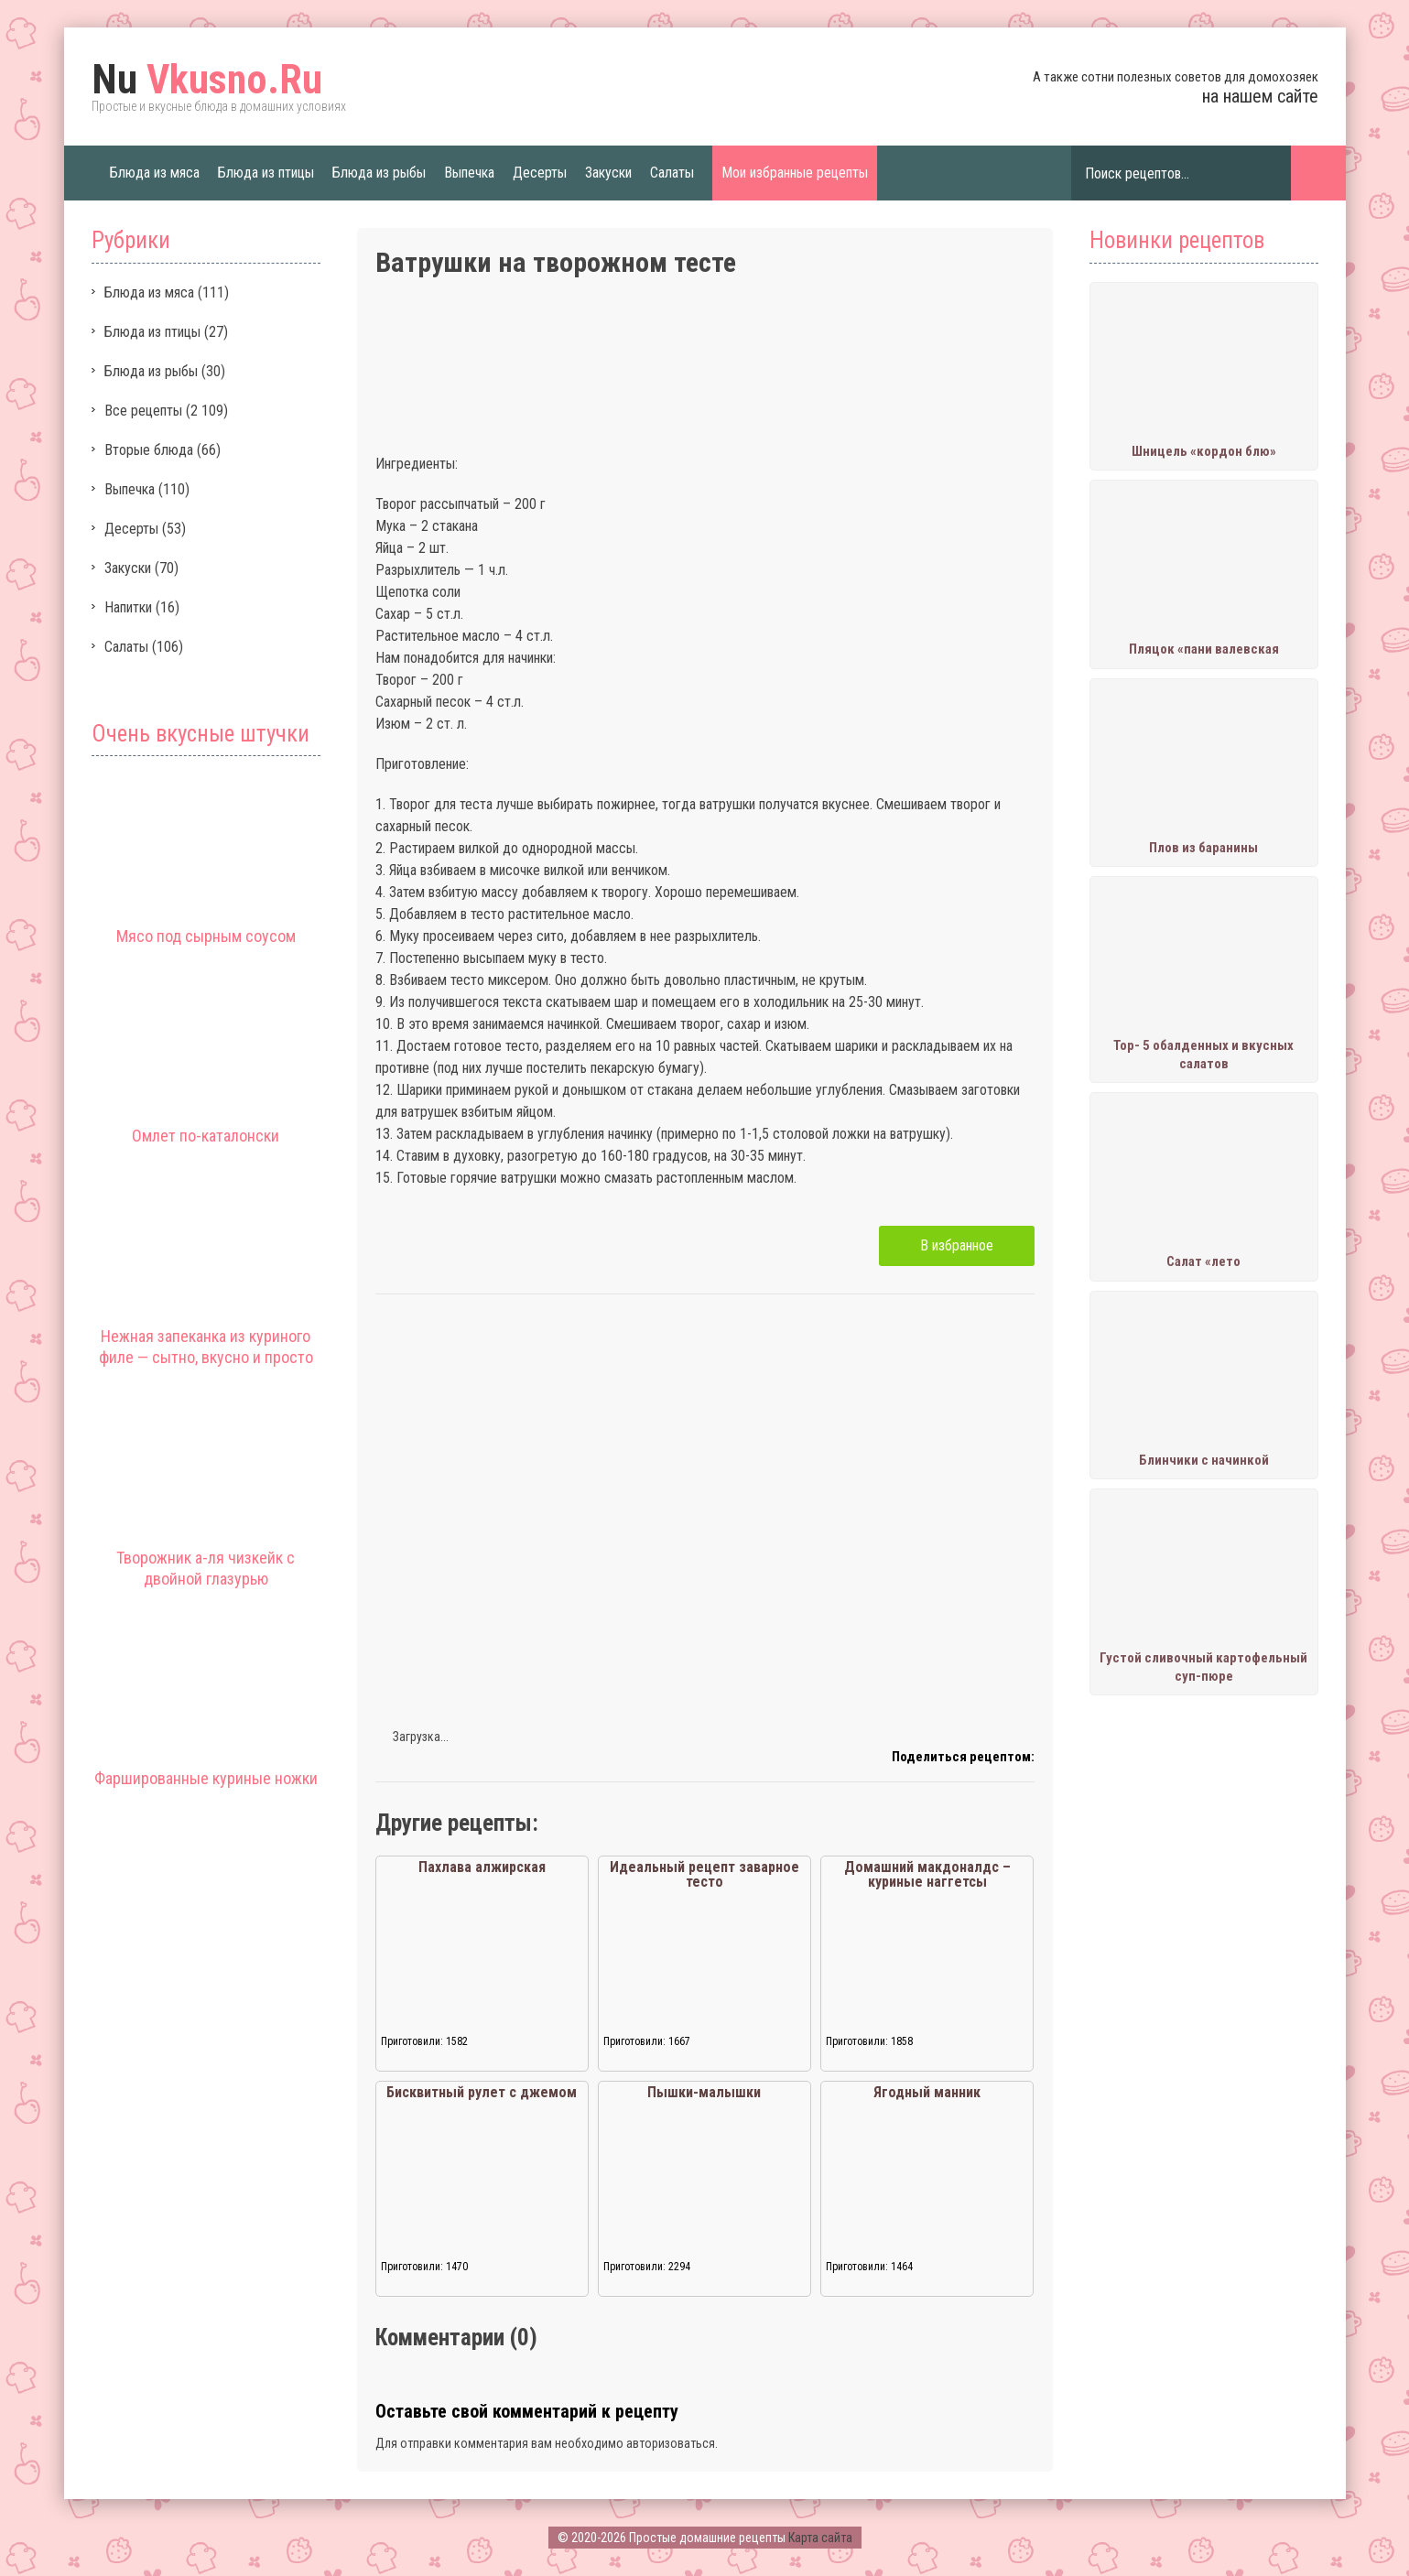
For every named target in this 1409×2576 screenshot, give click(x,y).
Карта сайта (820, 2537)
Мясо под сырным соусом (206, 936)
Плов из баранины (1203, 847)
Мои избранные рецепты (794, 172)
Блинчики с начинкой (1204, 1460)
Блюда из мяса (155, 172)
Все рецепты (143, 410)
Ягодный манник (927, 2092)
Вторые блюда (148, 450)
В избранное (956, 1245)
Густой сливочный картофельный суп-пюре (1203, 1667)
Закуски (608, 172)
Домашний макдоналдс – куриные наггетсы (927, 1874)
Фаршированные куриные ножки (206, 1778)
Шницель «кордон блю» (1204, 451)
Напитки (128, 607)
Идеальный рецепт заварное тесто (704, 1874)
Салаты (672, 172)
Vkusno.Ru (207, 80)
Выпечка (469, 172)
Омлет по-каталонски (205, 1135)
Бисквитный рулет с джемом (481, 2092)
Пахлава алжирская (482, 1867)
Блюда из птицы (266, 172)
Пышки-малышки (704, 2092)
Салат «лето (1203, 1261)
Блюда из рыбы (379, 172)
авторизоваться (670, 2443)
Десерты (540, 172)
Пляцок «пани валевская (1204, 649)
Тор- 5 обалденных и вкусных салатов (1203, 1054)
